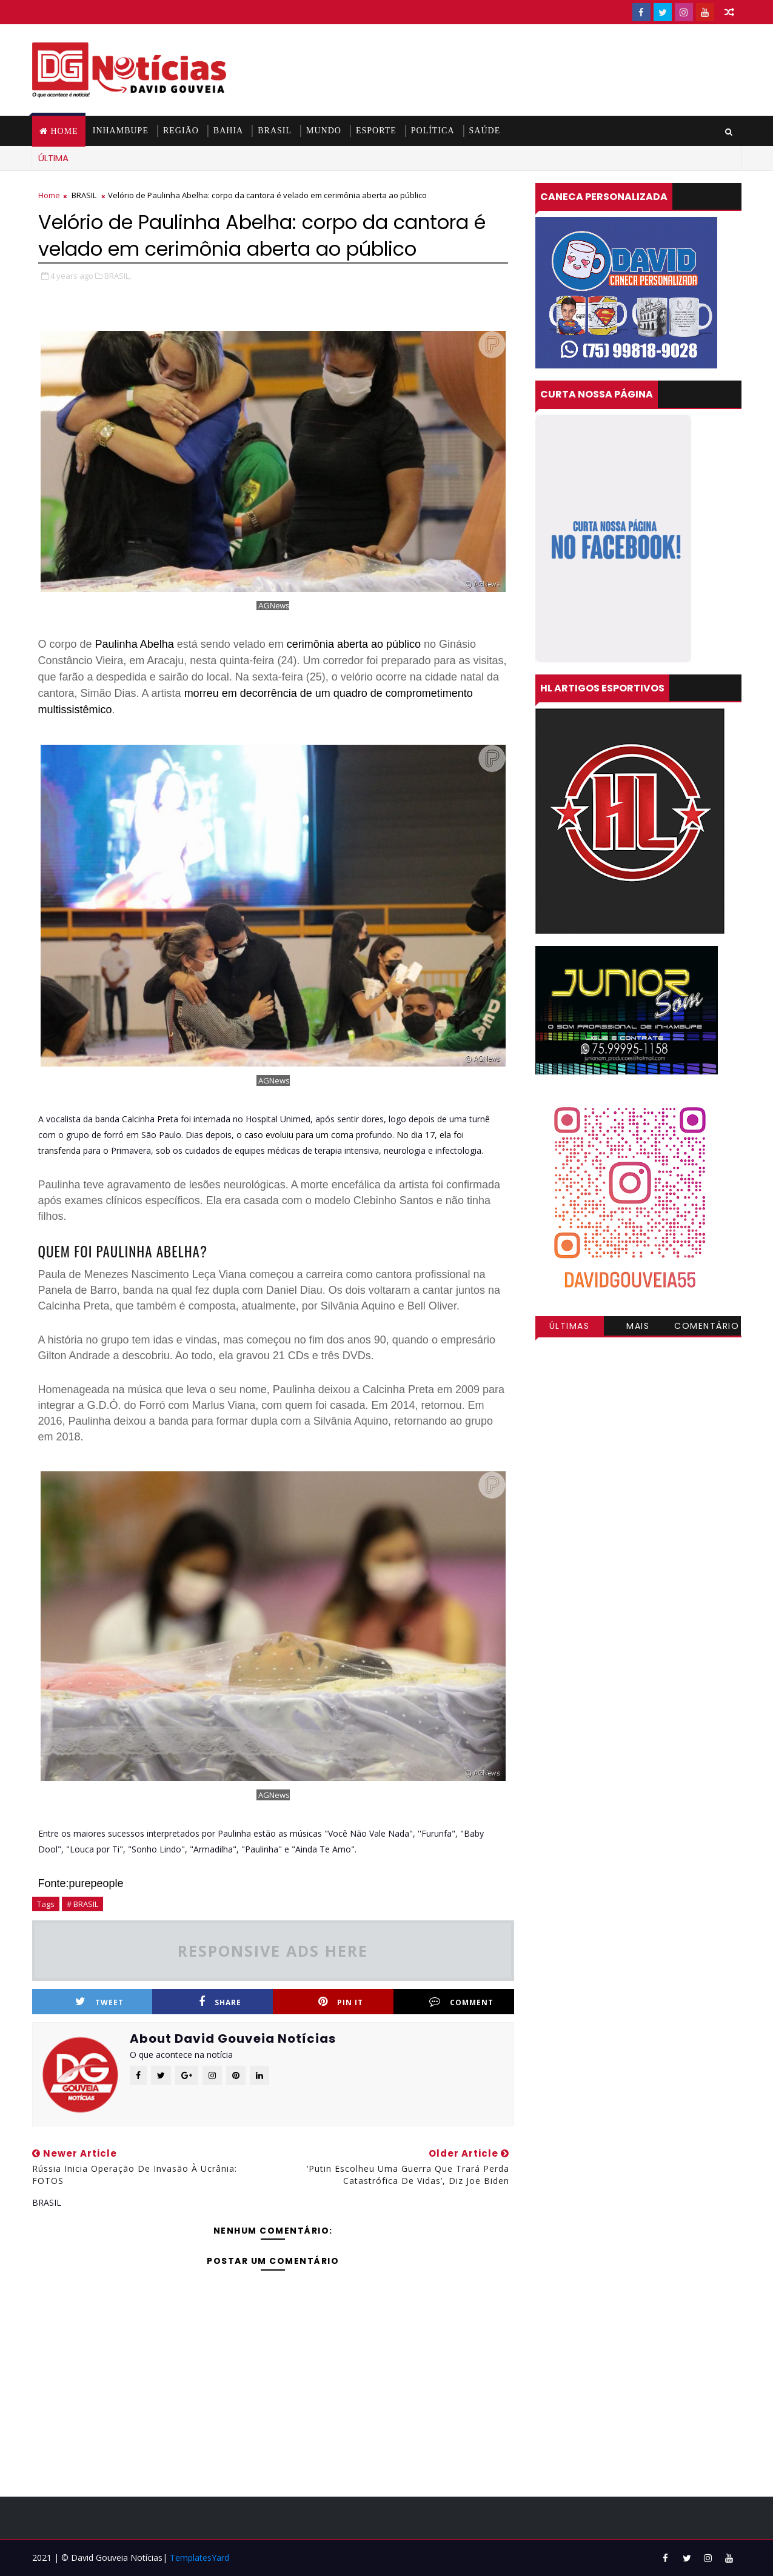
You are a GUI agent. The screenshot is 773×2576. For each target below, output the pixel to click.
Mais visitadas (638, 1328)
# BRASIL (82, 1904)
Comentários (706, 1328)
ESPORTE (376, 130)
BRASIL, (117, 275)
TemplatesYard (199, 2557)
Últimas (569, 1326)
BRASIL (275, 130)
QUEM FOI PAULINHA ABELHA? (123, 1251)
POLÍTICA (433, 130)
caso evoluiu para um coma (298, 1134)
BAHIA (228, 130)
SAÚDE (485, 130)
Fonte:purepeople (81, 1883)
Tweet (99, 2002)
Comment (461, 2002)
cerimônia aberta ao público (354, 644)
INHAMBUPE (121, 130)
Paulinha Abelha (134, 644)
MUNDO (323, 130)
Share (220, 2002)
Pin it (340, 2002)
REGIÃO (181, 130)
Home (64, 131)
